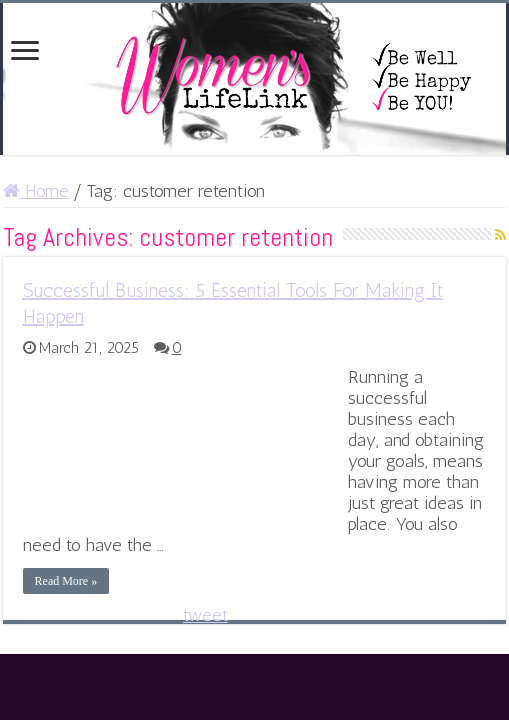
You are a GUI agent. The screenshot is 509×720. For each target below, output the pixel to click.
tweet (205, 615)
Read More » (66, 581)
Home (36, 191)
